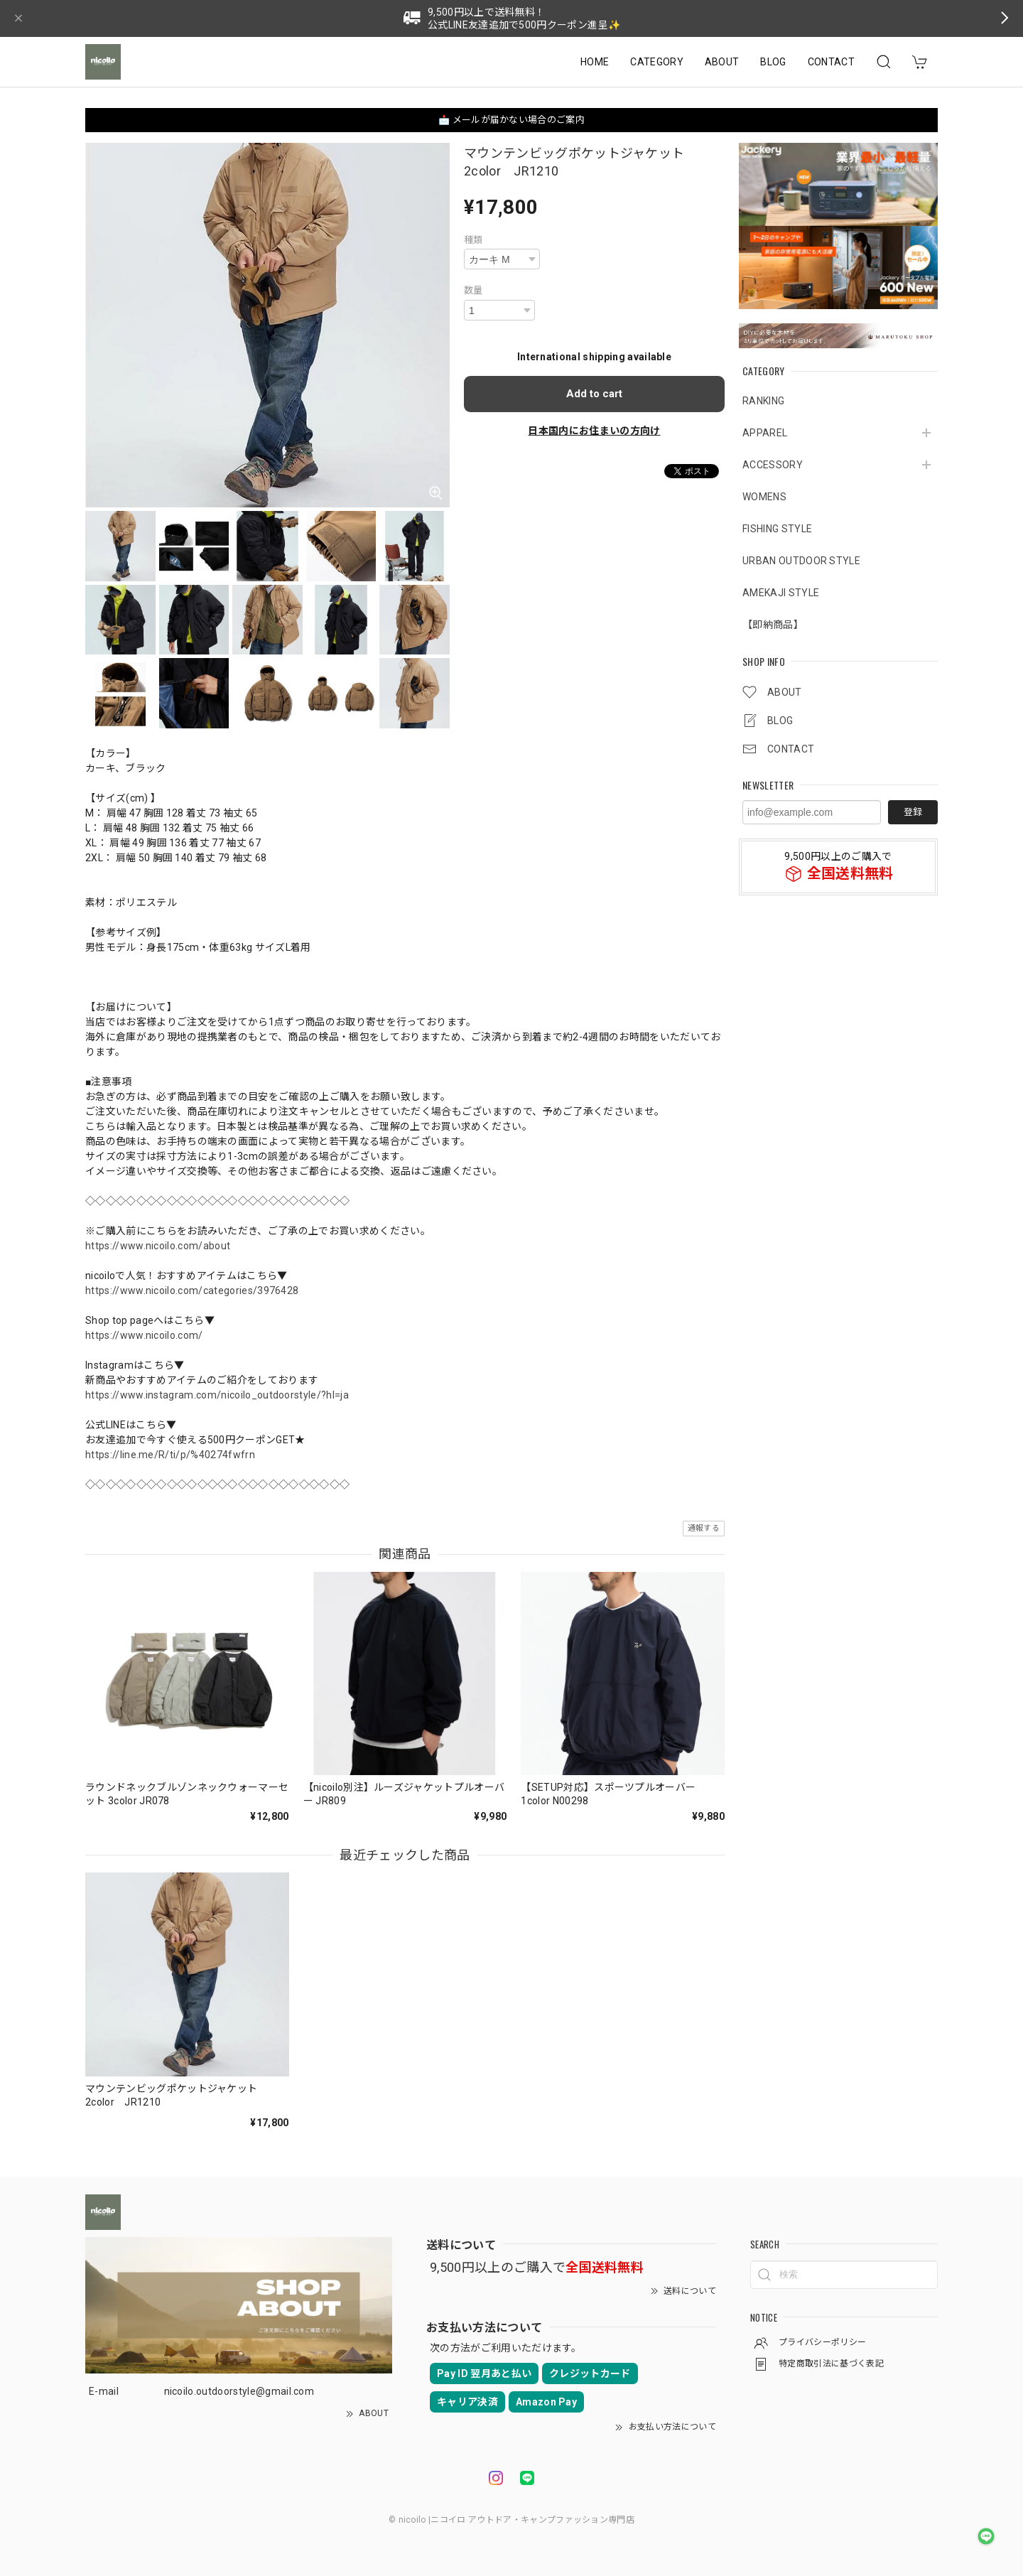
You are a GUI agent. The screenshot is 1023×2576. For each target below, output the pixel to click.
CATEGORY (656, 62)
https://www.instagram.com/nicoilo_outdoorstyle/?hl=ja (217, 1395)
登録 (913, 812)
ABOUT (722, 62)
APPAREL (764, 432)
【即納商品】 (772, 624)
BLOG (773, 62)
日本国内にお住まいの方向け (594, 430)
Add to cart (594, 393)
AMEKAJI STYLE (780, 592)
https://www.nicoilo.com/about (157, 1245)
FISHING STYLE (777, 528)
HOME (594, 62)
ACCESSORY (772, 464)
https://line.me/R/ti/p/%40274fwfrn (170, 1454)
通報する (704, 1528)
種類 (473, 240)
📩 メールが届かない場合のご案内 (511, 119)
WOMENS (764, 496)
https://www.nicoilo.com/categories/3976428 (191, 1290)
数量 (473, 290)
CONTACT (831, 62)
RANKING (763, 400)
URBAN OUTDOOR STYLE (801, 560)
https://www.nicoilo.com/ (144, 1335)
